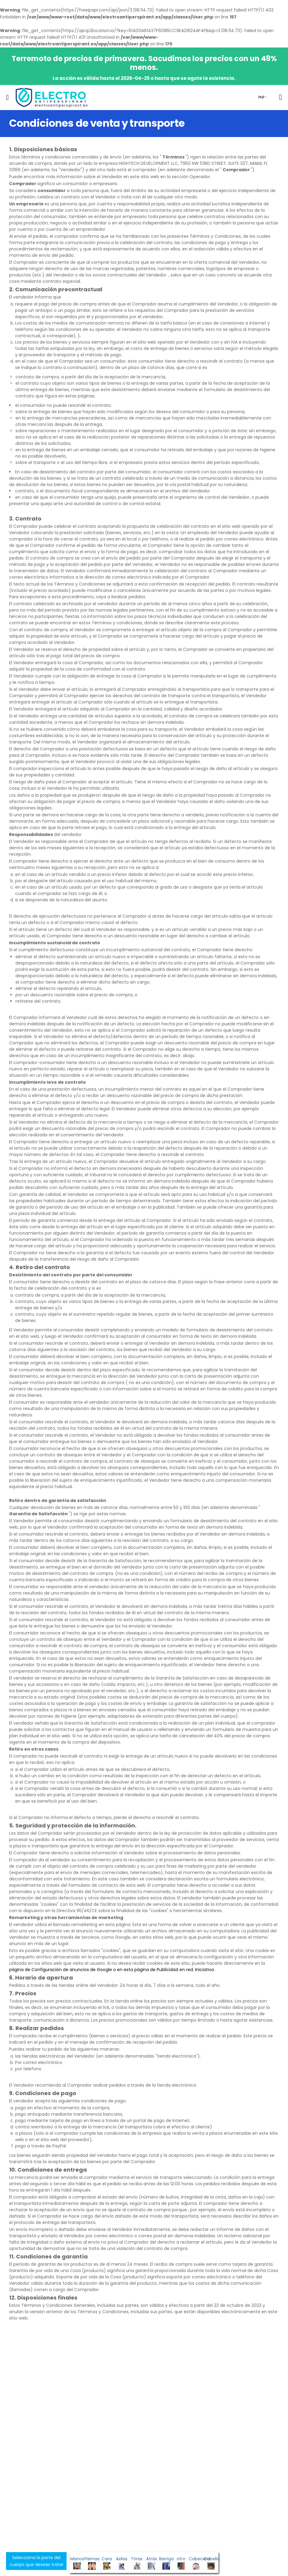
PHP (261, 97)
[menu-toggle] (7, 97)
